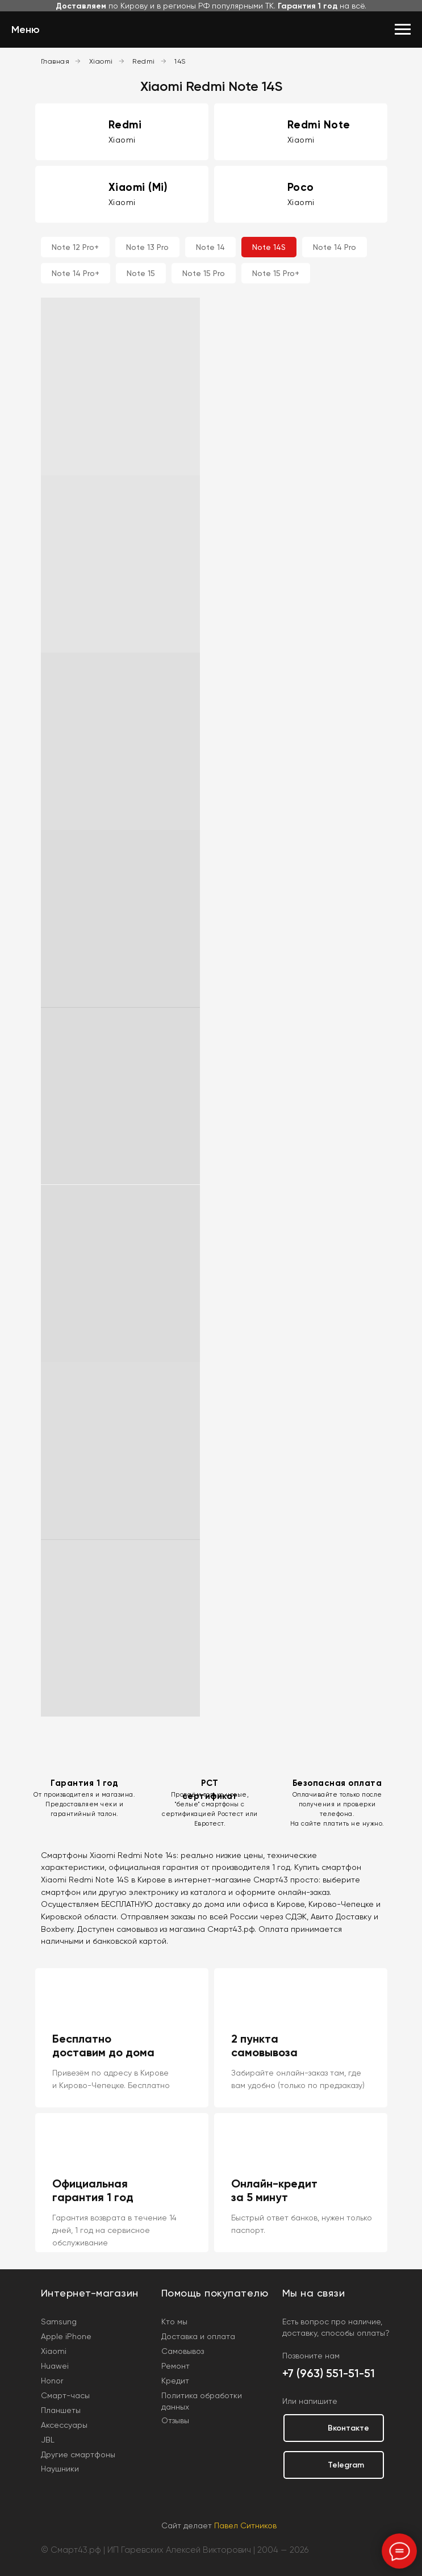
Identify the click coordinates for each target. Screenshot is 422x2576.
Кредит (175, 2380)
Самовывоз (182, 2351)
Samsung (59, 2321)
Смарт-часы (65, 2395)
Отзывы (175, 2420)
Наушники (60, 2468)
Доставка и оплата (198, 2336)
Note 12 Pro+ (75, 247)
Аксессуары (64, 2424)
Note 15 (141, 273)
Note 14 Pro (334, 247)
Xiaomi (101, 61)
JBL (48, 2439)
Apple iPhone (66, 2336)
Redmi (143, 61)
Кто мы (174, 2321)
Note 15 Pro (203, 273)
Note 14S (269, 247)
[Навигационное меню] (403, 29)
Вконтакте (348, 2428)
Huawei (55, 2365)
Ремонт (175, 2365)
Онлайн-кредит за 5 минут (274, 2190)
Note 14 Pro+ (75, 273)
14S (180, 61)
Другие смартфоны (78, 2454)
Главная (55, 61)
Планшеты (61, 2410)
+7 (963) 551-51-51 (328, 2373)
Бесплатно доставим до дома (103, 2045)
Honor (52, 2380)
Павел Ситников (245, 2525)
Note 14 (210, 247)
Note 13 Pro (147, 247)
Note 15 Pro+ (275, 273)
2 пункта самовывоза (264, 2045)
